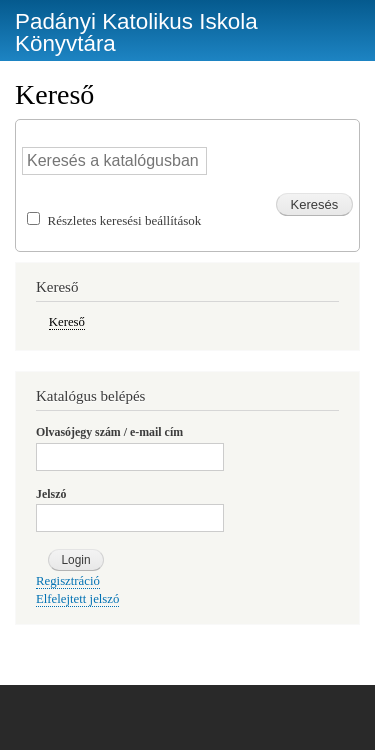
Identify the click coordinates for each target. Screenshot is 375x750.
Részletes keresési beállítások (125, 220)
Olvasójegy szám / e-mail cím (109, 432)
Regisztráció (68, 581)
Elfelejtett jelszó (77, 599)
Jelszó (51, 494)
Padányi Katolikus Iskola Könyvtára (136, 32)
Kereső (67, 322)
